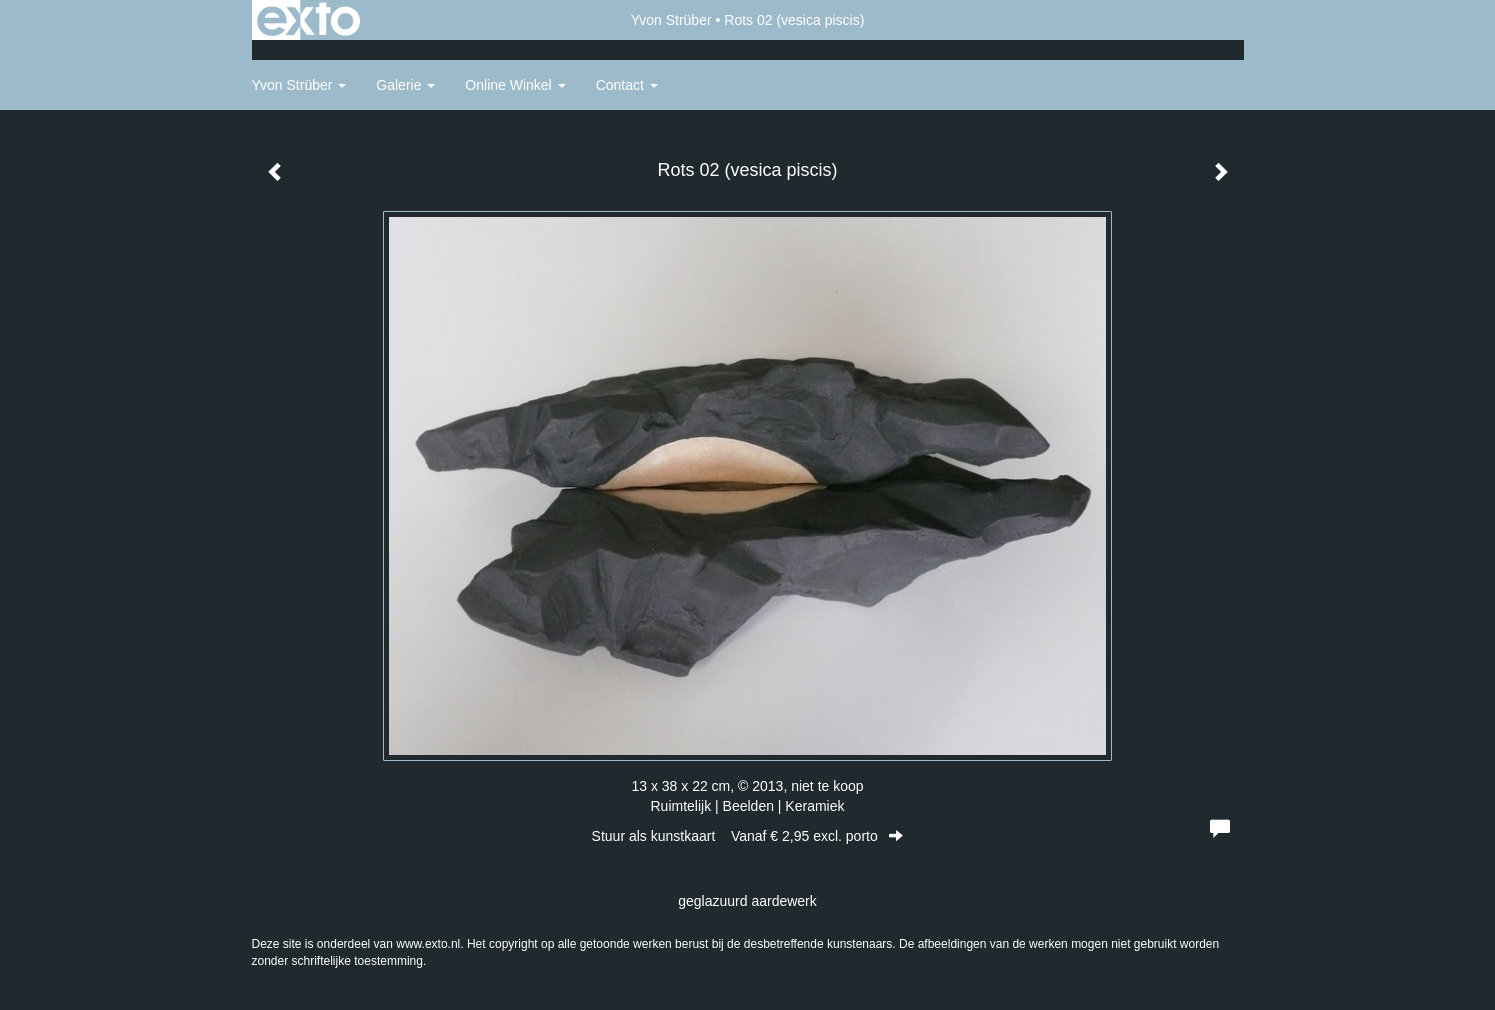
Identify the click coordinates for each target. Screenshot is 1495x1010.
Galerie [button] (405, 85)
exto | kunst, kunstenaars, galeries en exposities (308, 20)
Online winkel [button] (515, 85)
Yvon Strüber (671, 20)
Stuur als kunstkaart (748, 836)
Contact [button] (627, 85)
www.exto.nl (428, 944)
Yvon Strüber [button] (299, 85)
